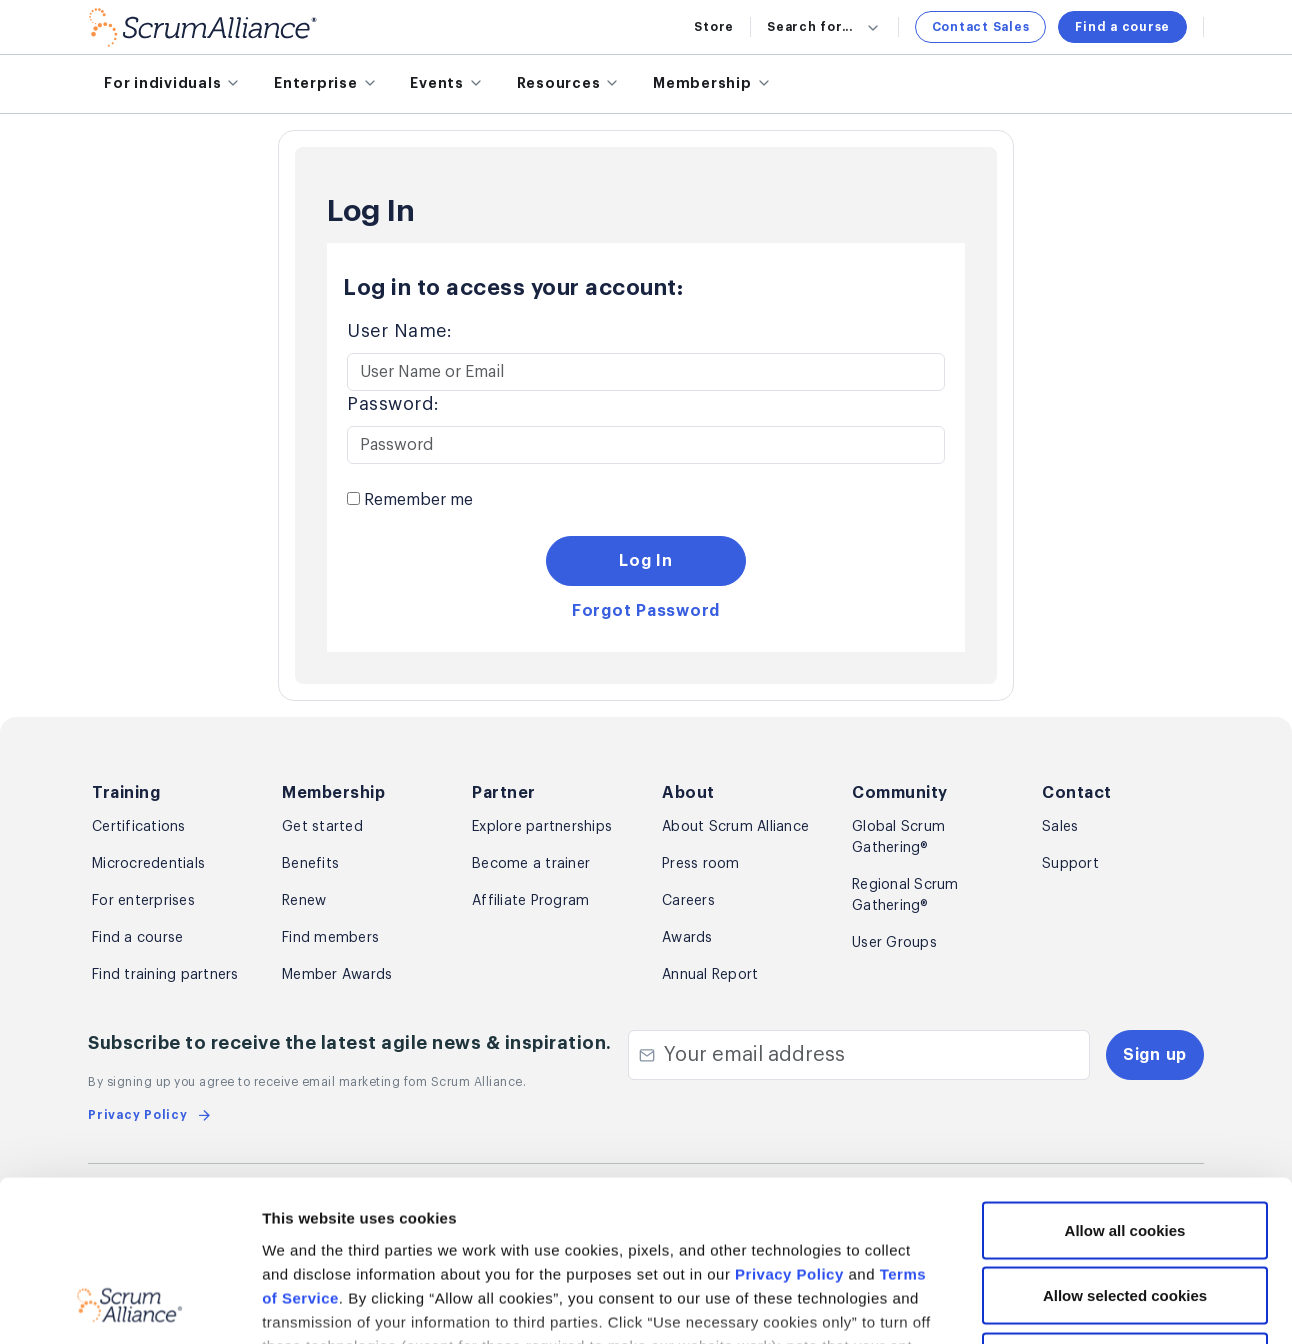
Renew (304, 901)
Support (1070, 864)
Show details (1060, 1304)
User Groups (894, 943)
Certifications (139, 827)
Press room (701, 864)
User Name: (399, 331)
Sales (1060, 827)
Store (714, 27)
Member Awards (337, 975)
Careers (688, 901)
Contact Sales (981, 27)
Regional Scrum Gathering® (905, 895)
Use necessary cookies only (1125, 1212)
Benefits (310, 864)
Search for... (824, 27)
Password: (393, 404)
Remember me (410, 500)
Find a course (1122, 27)
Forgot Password (646, 611)
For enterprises (143, 901)
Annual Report (710, 975)
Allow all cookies (1125, 1081)
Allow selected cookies (1125, 1147)
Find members (330, 938)
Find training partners (165, 975)
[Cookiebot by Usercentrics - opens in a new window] (129, 1305)
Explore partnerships (542, 827)
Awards (687, 938)
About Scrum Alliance (735, 827)
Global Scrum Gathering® (898, 837)
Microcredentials (148, 864)
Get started (322, 827)
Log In (646, 561)
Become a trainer (531, 864)
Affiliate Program (530, 901)
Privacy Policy (789, 1125)
